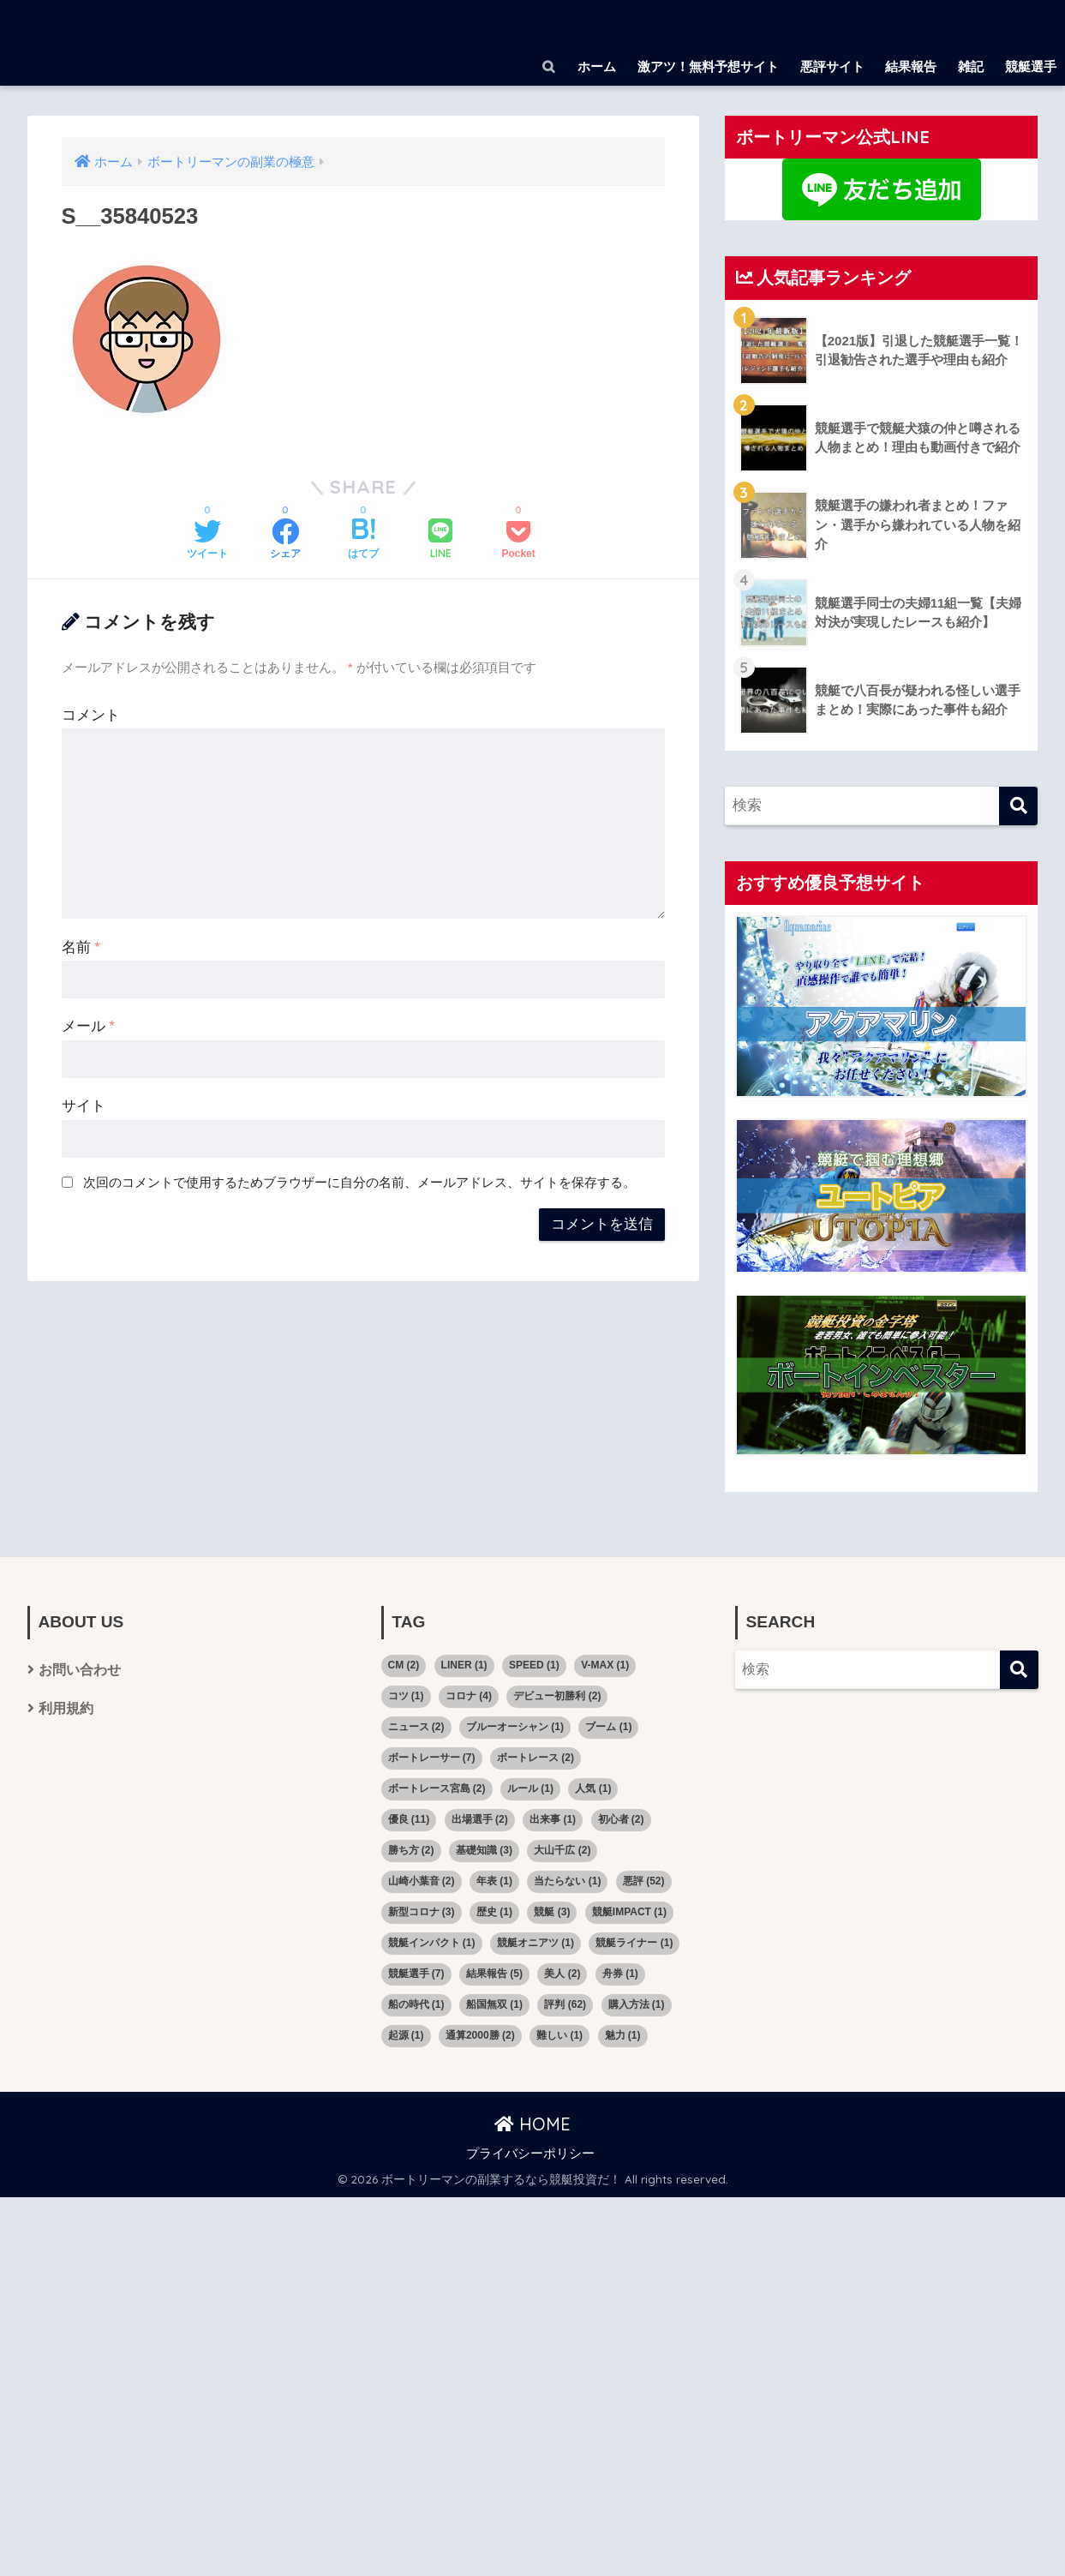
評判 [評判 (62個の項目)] (565, 2004)
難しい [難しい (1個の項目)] (559, 2035)
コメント (91, 715)
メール (88, 1026)
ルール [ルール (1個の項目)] (530, 1788)
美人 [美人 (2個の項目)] (562, 1974)
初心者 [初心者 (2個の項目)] (621, 1819)
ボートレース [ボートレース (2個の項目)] (535, 1758)
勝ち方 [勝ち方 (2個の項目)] (411, 1850)
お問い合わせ (80, 1669)
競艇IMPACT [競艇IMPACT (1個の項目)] (629, 1912)
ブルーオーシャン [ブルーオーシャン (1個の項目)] (515, 1727)
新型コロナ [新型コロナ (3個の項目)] (421, 1912)
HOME (532, 2124)
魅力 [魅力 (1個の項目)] (623, 2035)
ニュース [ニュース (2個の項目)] (416, 1727)
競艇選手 (1030, 66)
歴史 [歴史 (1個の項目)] (494, 1912)
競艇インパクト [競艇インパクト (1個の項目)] (432, 1943)
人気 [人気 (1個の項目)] (593, 1788)
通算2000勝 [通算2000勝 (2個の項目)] (480, 2035)
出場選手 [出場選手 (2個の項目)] (480, 1819)
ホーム (596, 66)
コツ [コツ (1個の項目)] (406, 1696)
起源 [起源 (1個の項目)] (406, 2035)
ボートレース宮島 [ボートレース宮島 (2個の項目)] (437, 1788)
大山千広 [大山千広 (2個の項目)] (562, 1850)
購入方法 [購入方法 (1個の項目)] (636, 2004)
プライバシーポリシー (530, 2153)
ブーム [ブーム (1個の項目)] (608, 1727)
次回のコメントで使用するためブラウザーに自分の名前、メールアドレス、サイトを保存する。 (359, 1182)
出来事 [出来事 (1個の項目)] (553, 1819)
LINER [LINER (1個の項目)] (464, 1665)
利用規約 (66, 1708)
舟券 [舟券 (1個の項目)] (620, 1974)
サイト (83, 1106)
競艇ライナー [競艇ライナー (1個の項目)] (634, 1943)
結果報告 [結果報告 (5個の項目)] (494, 1974)
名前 (81, 947)
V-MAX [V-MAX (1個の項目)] (605, 1665)
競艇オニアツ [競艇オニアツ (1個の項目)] (535, 1943)
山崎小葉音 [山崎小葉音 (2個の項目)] (421, 1881)
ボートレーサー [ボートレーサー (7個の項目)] (432, 1758)
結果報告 (910, 66)
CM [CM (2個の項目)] (404, 1665)
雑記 (971, 66)
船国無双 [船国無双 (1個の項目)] (494, 2004)
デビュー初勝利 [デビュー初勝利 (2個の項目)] (557, 1696)
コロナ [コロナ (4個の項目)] (469, 1696)
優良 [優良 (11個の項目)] (409, 1819)
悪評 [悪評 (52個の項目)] (644, 1881)
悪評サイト (832, 66)
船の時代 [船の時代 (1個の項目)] (416, 2004)
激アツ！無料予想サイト (708, 66)
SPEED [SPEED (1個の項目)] (534, 1665)
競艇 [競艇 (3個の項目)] (552, 1912)
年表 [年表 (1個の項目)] (494, 1881)
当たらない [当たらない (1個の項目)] (567, 1881)
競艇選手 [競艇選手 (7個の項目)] (416, 1974)
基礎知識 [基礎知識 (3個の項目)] (484, 1850)
